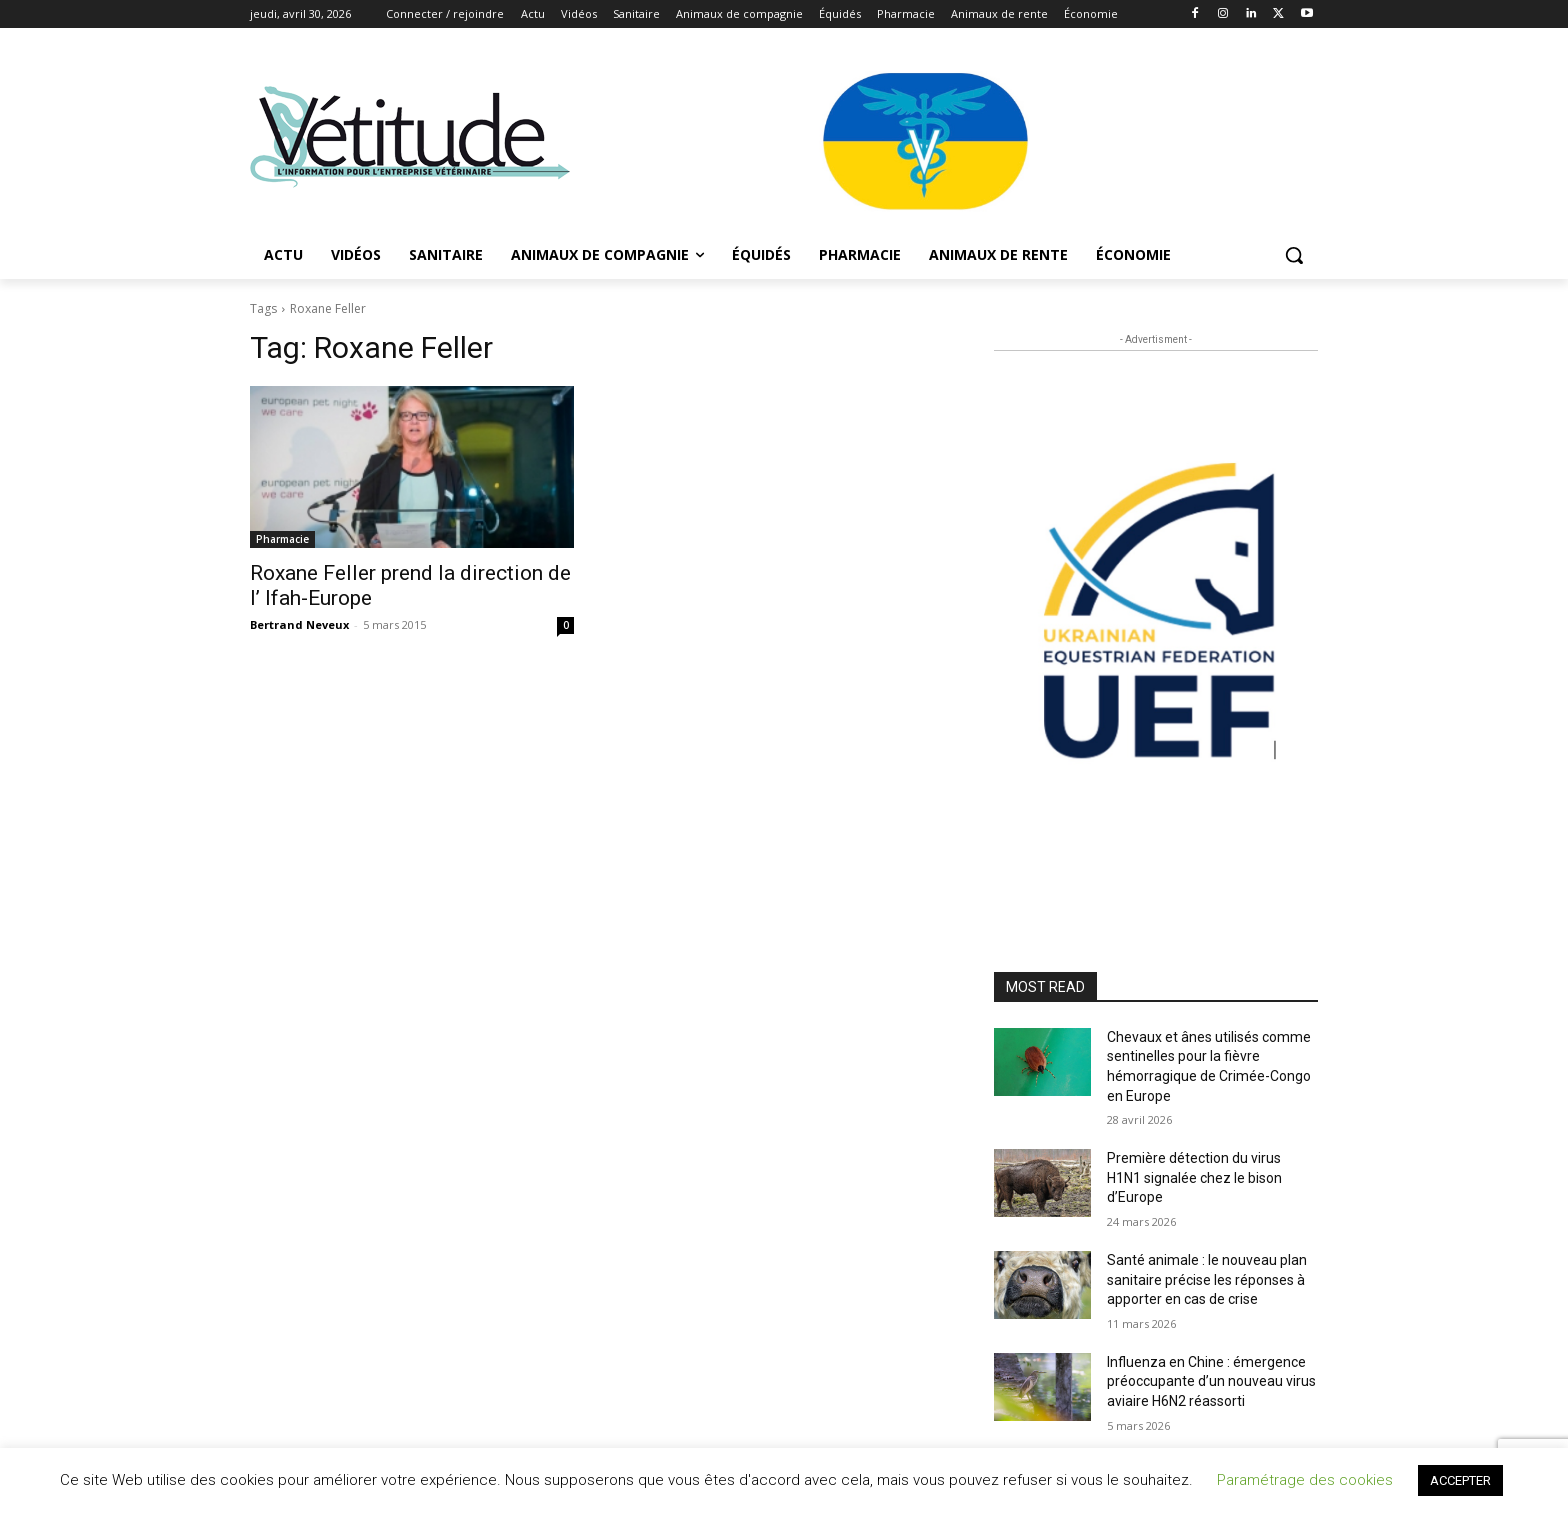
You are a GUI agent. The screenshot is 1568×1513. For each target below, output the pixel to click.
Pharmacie (282, 539)
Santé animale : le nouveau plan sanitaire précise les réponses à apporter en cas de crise (1207, 1279)
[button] (1294, 255)
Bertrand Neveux (299, 624)
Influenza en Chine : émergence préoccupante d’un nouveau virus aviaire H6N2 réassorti (1211, 1381)
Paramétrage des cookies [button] (1305, 1480)
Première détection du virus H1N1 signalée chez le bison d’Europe (1194, 1177)
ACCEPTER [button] (1460, 1480)
